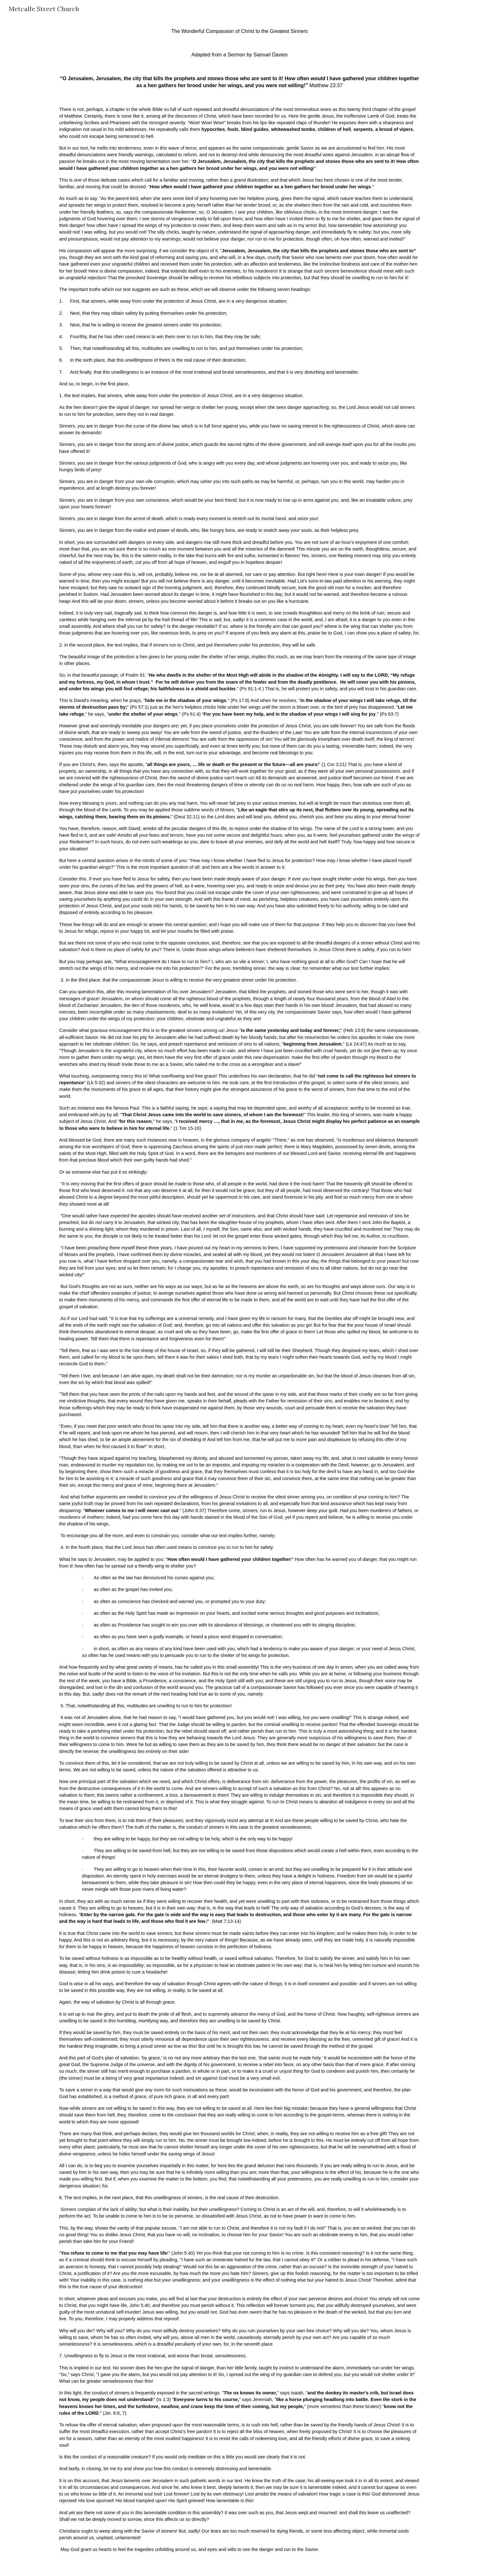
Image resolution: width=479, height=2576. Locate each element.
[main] (239, 1296)
